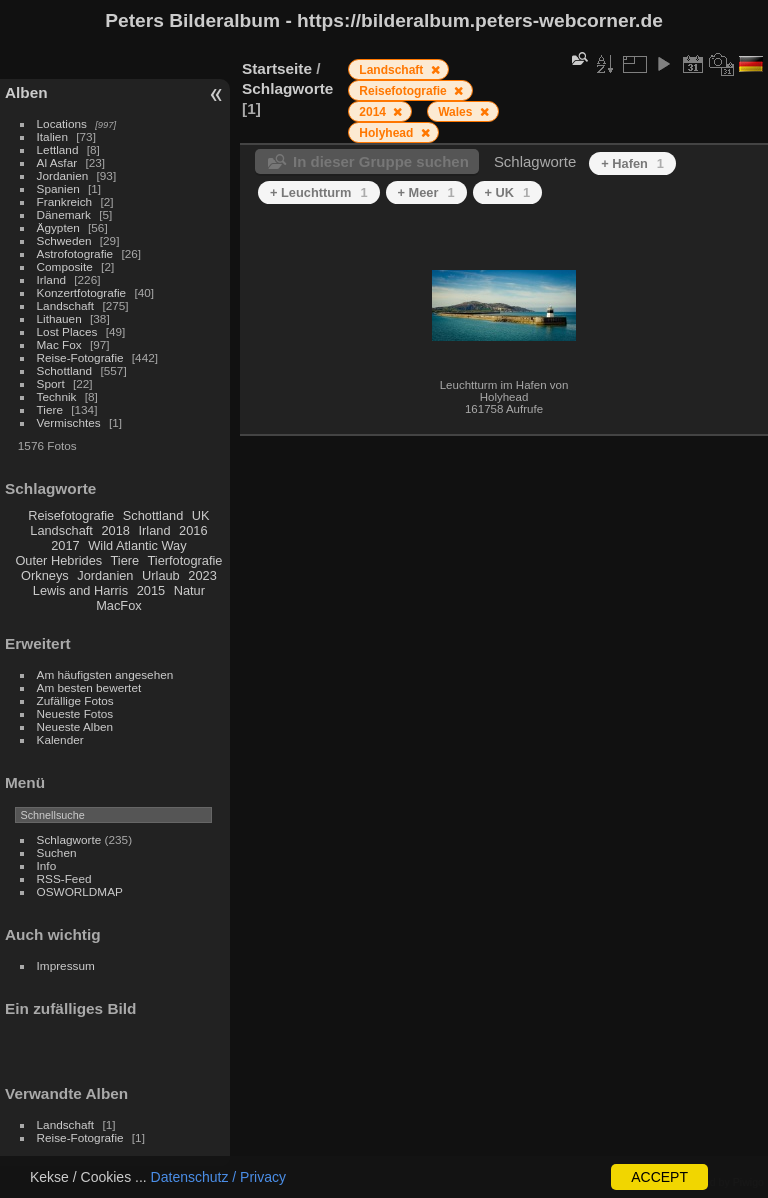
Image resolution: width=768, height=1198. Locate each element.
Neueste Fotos (75, 713)
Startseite (277, 68)
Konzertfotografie (82, 292)
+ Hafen (632, 163)
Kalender (60, 739)
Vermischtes (69, 422)
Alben (26, 92)
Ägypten (58, 227)
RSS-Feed (64, 878)
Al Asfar (57, 162)
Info (47, 865)
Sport (51, 383)
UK (201, 515)
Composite (65, 266)
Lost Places (67, 331)
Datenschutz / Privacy (218, 1177)
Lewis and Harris (80, 590)
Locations (62, 123)
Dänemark (64, 214)
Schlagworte (69, 839)
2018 (115, 530)
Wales (457, 112)
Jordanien (63, 175)
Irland (51, 279)
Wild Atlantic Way (137, 545)
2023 (202, 575)
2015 (151, 590)
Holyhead (387, 133)
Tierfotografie (185, 560)
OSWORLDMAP (80, 891)
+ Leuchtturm (319, 192)
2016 (193, 530)
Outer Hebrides (58, 560)
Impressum (66, 965)
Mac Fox (59, 344)
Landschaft (66, 305)
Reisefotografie (71, 515)
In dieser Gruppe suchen (381, 161)
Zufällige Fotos (75, 700)
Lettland (58, 149)
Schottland (65, 370)
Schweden (64, 240)
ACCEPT (659, 1177)
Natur (189, 590)
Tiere (50, 409)
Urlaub (161, 575)
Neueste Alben (75, 726)
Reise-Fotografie (80, 357)
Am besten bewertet (89, 687)
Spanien (58, 188)
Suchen (57, 852)
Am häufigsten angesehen (105, 674)
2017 (65, 545)
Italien (52, 136)
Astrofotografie (75, 253)
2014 (374, 112)
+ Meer (426, 192)
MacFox (119, 605)
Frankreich (65, 201)
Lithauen (59, 318)
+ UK (508, 192)
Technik (57, 396)
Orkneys (45, 575)
